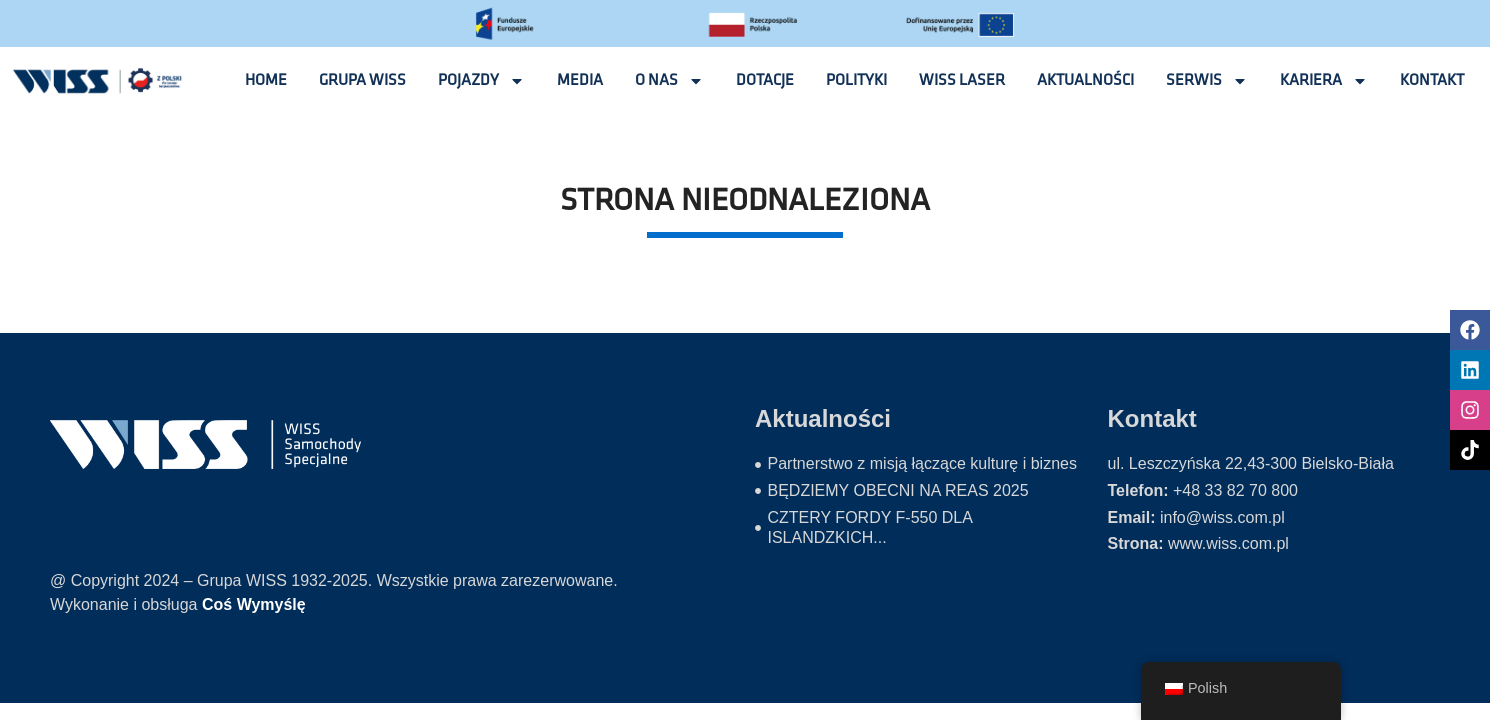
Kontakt (1432, 80)
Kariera (1324, 81)
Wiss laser (962, 80)
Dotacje (765, 80)
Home (266, 80)
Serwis (1207, 81)
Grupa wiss (362, 80)
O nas (669, 81)
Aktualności (1085, 80)
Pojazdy (481, 81)
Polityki (856, 80)
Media (580, 80)
